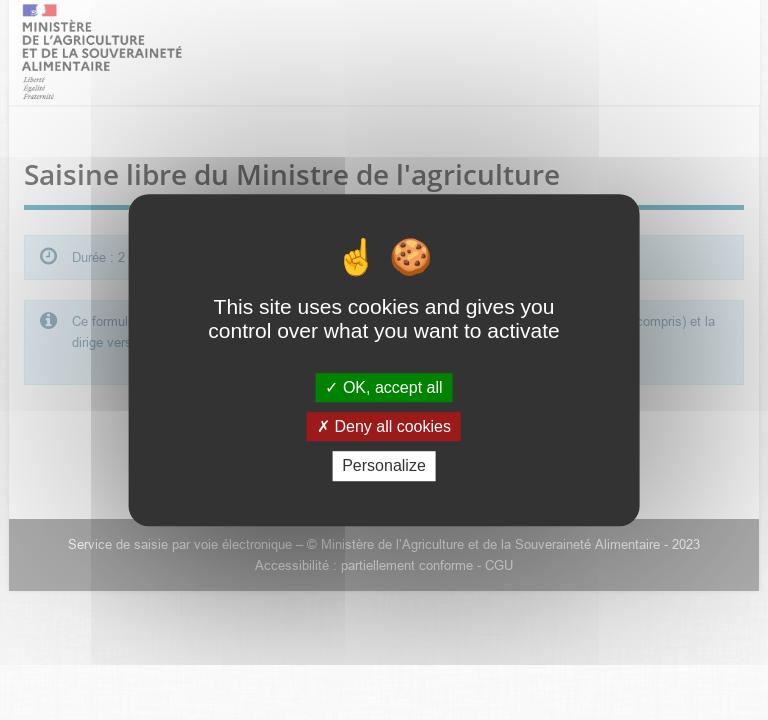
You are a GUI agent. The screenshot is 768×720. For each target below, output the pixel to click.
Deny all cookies (384, 426)
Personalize (384, 466)
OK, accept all (383, 387)
